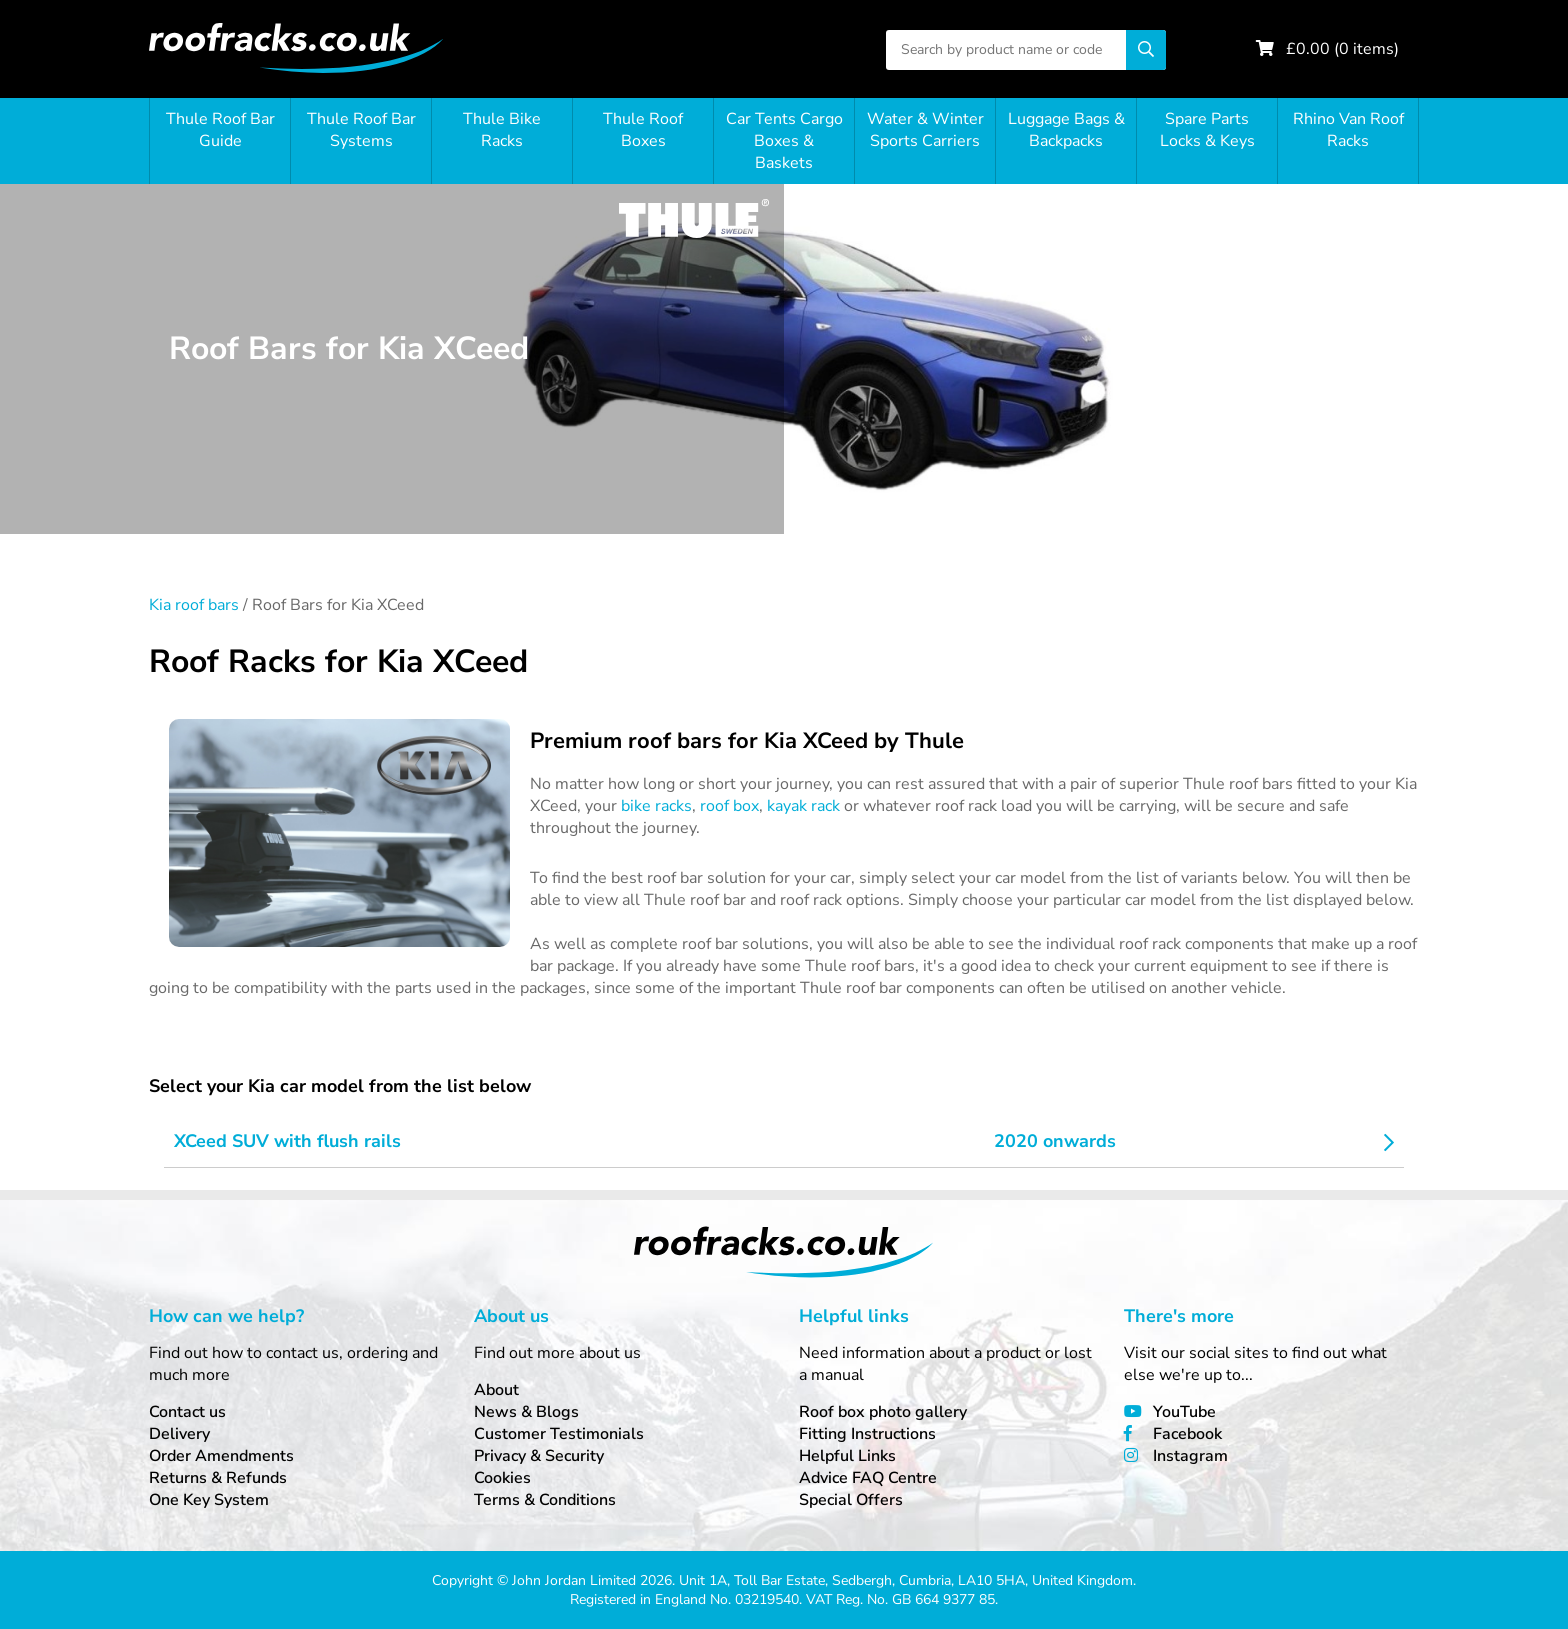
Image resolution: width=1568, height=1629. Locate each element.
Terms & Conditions (545, 1500)
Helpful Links (847, 1456)
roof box (729, 806)
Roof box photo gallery (883, 1412)
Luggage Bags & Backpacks (1066, 130)
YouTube (1184, 1412)
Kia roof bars (194, 605)
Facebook (1187, 1434)
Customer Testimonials (559, 1434)
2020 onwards (1055, 1141)
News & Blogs (526, 1412)
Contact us (187, 1412)
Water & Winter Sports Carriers (925, 130)
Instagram (1190, 1456)
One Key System (209, 1500)
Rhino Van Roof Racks (1348, 130)
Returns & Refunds (218, 1478)
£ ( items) (1342, 49)
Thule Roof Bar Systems (361, 130)
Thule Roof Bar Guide (220, 130)
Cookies (502, 1478)
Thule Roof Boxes (643, 130)
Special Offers (851, 1500)
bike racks (656, 806)
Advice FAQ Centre (868, 1478)
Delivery (179, 1434)
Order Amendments (221, 1456)
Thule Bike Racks (502, 130)
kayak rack (803, 806)
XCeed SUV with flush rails (287, 1141)
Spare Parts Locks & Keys (1207, 130)
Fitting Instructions (867, 1434)
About (496, 1390)
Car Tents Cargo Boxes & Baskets (784, 141)
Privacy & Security (539, 1456)
